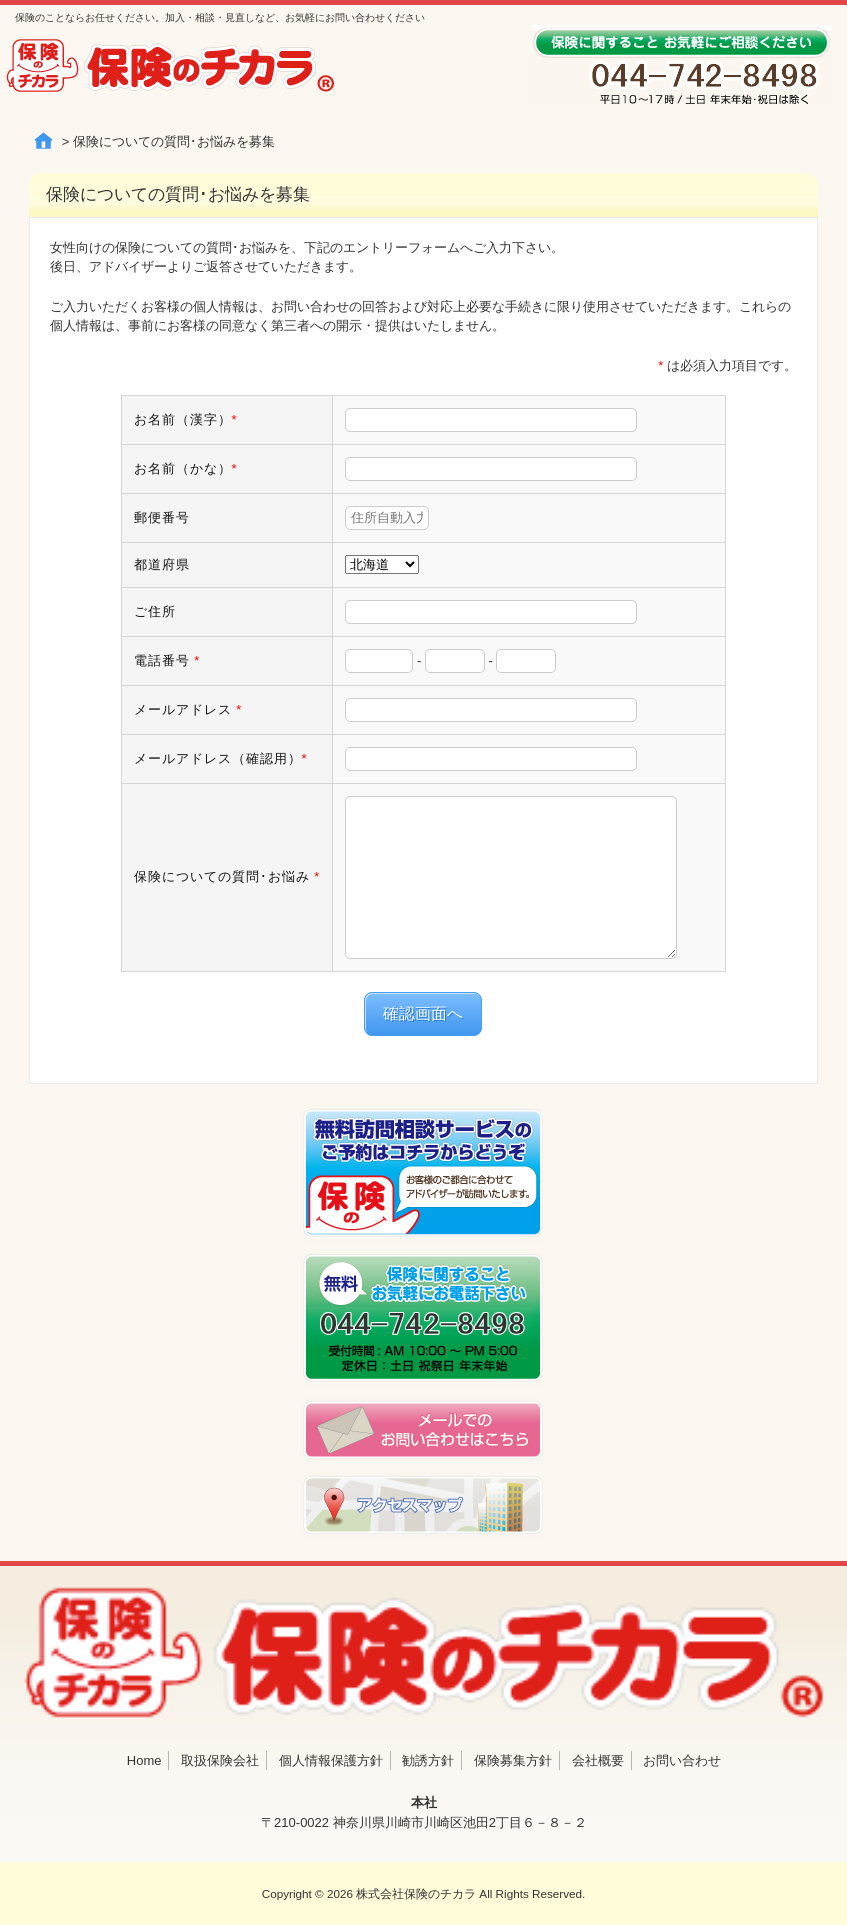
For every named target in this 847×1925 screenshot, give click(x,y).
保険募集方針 (513, 1760)
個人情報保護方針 (331, 1760)
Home (144, 1760)
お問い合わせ (682, 1760)
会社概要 (598, 1760)
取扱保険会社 (220, 1760)
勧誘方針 (428, 1760)
